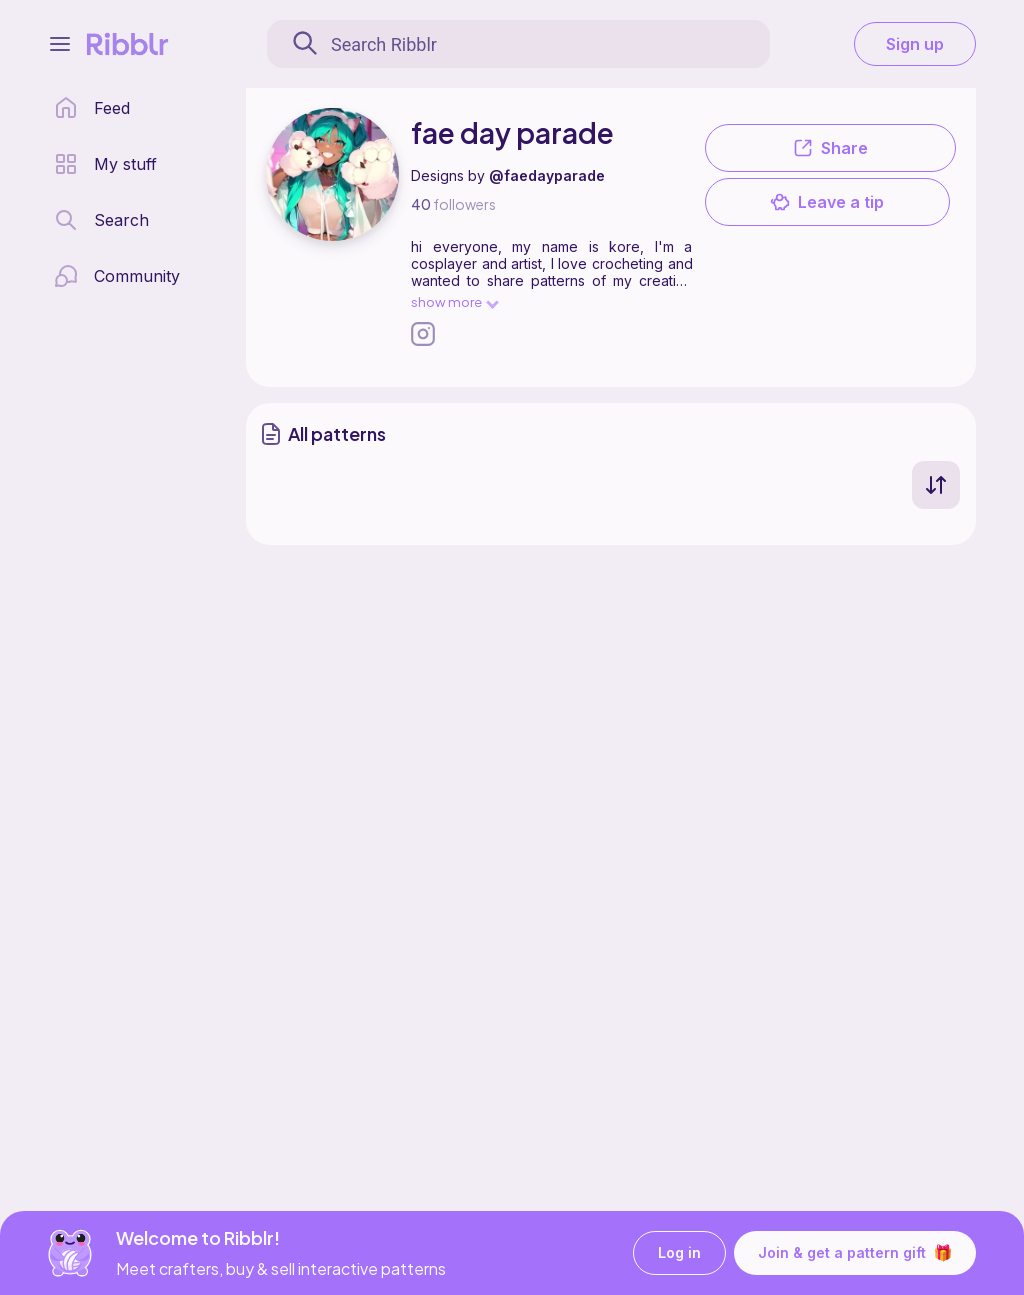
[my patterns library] (105, 164)
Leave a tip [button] (827, 202)
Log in (679, 1253)
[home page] (92, 108)
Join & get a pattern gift (855, 1253)
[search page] (101, 220)
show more (454, 301)
